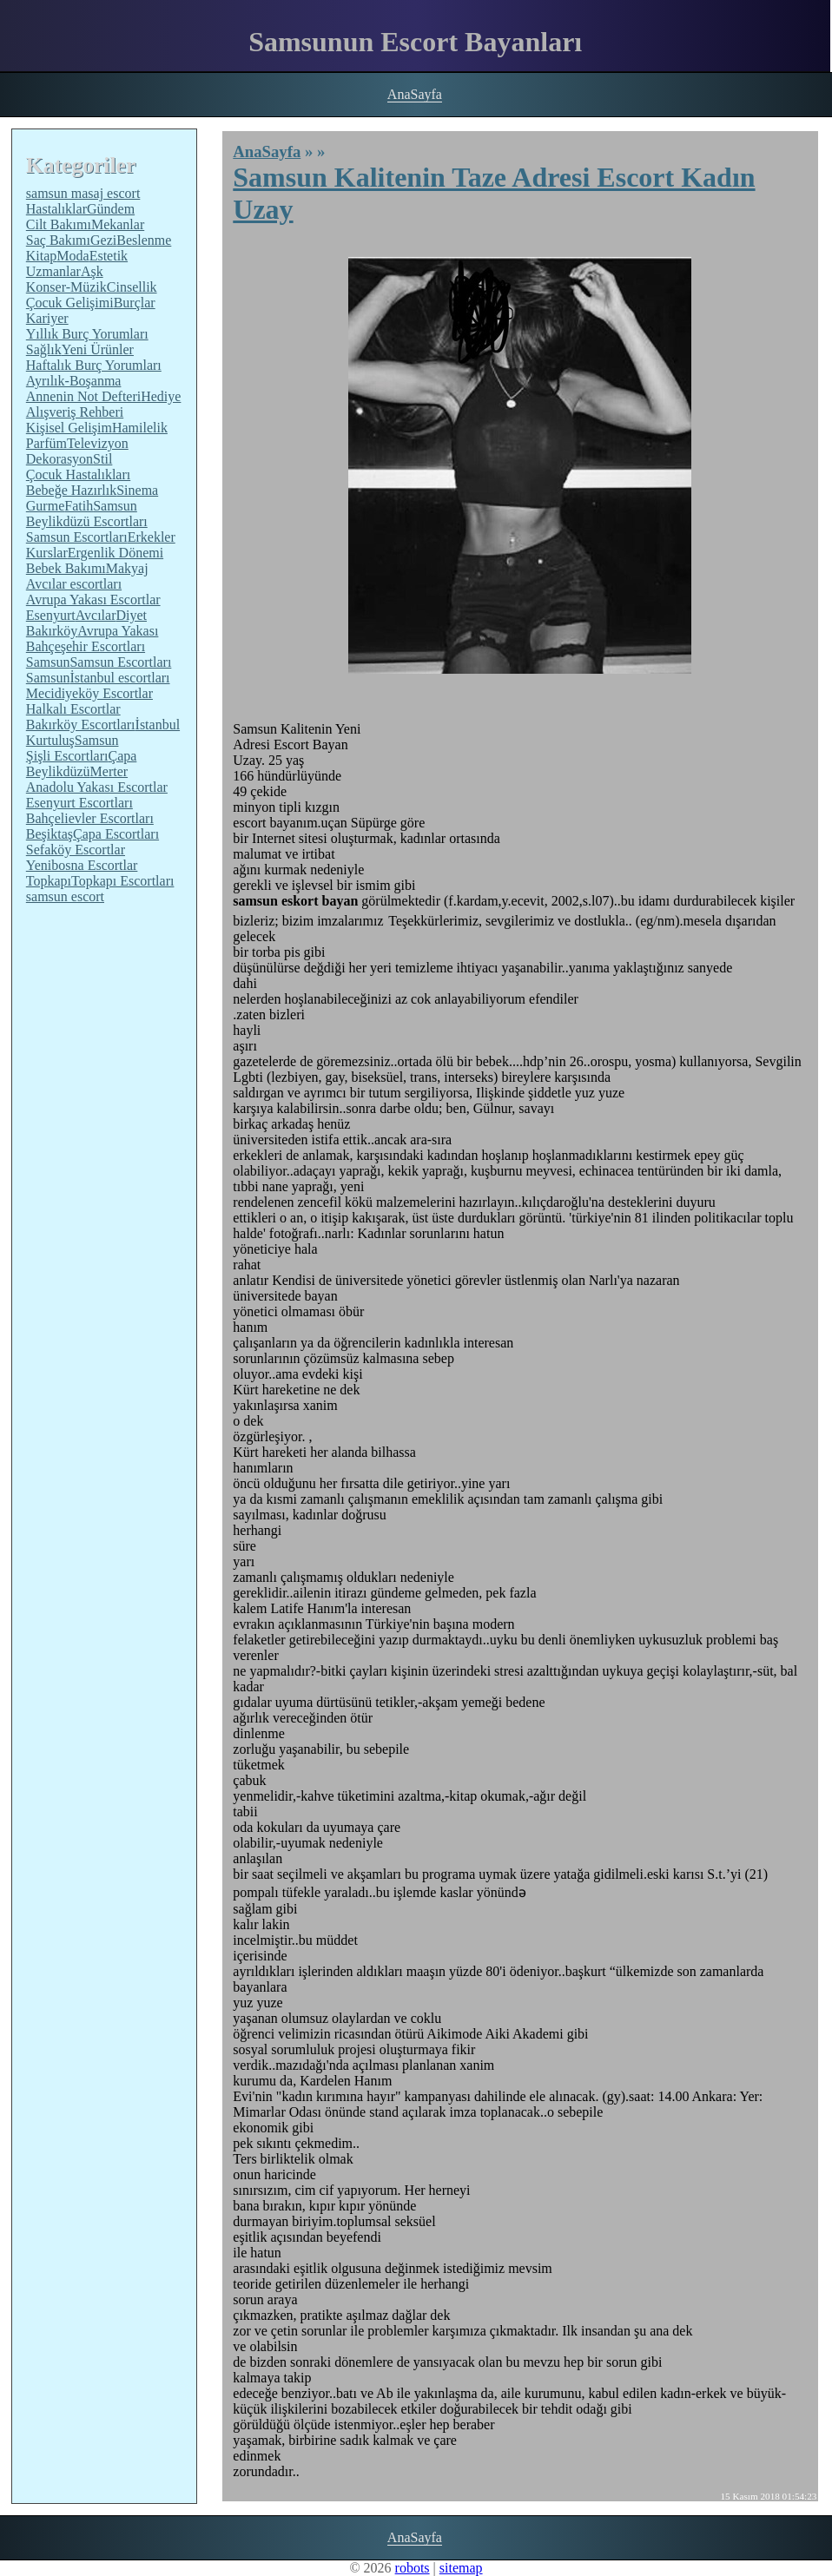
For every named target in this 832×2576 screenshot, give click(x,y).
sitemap (461, 2567)
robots (412, 2567)
